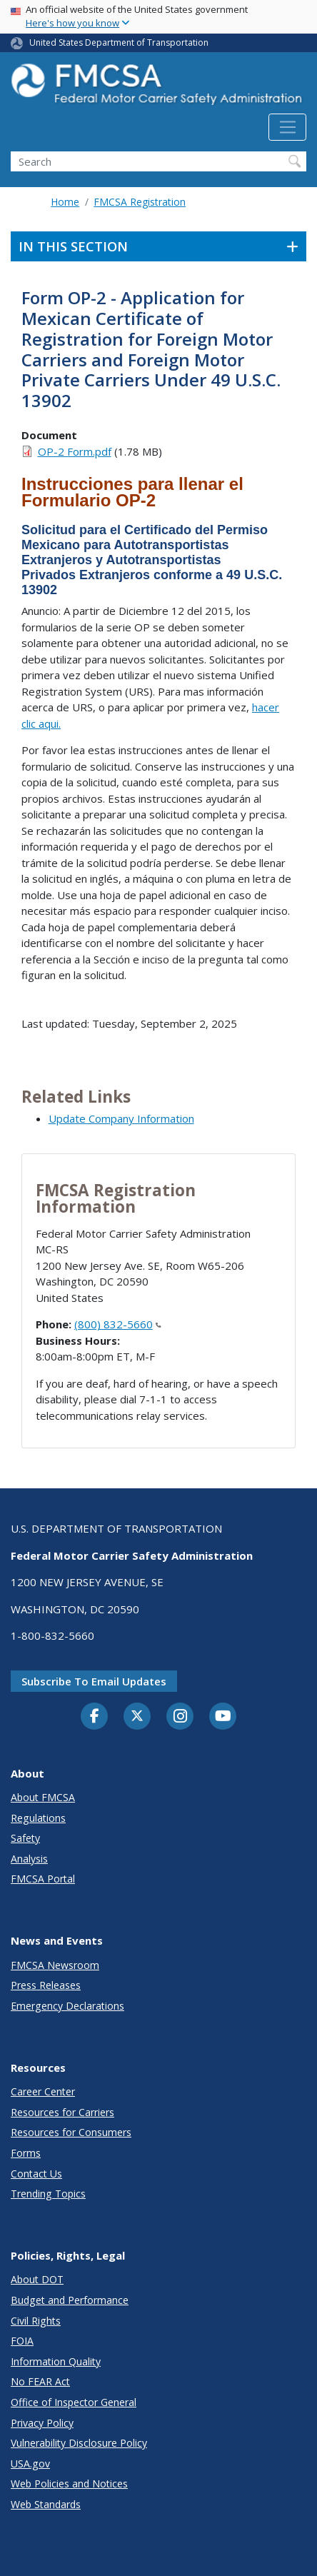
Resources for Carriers (62, 2112)
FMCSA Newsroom (55, 1965)
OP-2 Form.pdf (74, 451)
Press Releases (46, 1985)
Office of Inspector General (73, 2402)
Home (65, 202)
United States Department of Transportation (118, 42)
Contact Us (36, 2173)
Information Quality (56, 2361)
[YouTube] (222, 1717)
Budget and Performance (70, 2300)
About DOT (37, 2279)
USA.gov (30, 2463)
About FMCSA (43, 1797)
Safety (25, 1838)
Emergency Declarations (67, 2006)
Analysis (29, 1858)
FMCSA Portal (43, 1878)
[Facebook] (94, 1717)
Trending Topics (48, 2193)
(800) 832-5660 (117, 1324)
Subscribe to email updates (93, 1681)
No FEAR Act (40, 2381)
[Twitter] (137, 1716)
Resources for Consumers (71, 2132)
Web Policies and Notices (69, 2483)
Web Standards (46, 2504)
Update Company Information (121, 1118)
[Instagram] (179, 1717)
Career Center (43, 2091)
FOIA (22, 2340)
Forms (26, 2153)
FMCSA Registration (140, 202)
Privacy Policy (42, 2423)
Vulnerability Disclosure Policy (79, 2443)
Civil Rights (36, 2320)
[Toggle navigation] (287, 127)
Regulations (38, 1818)
